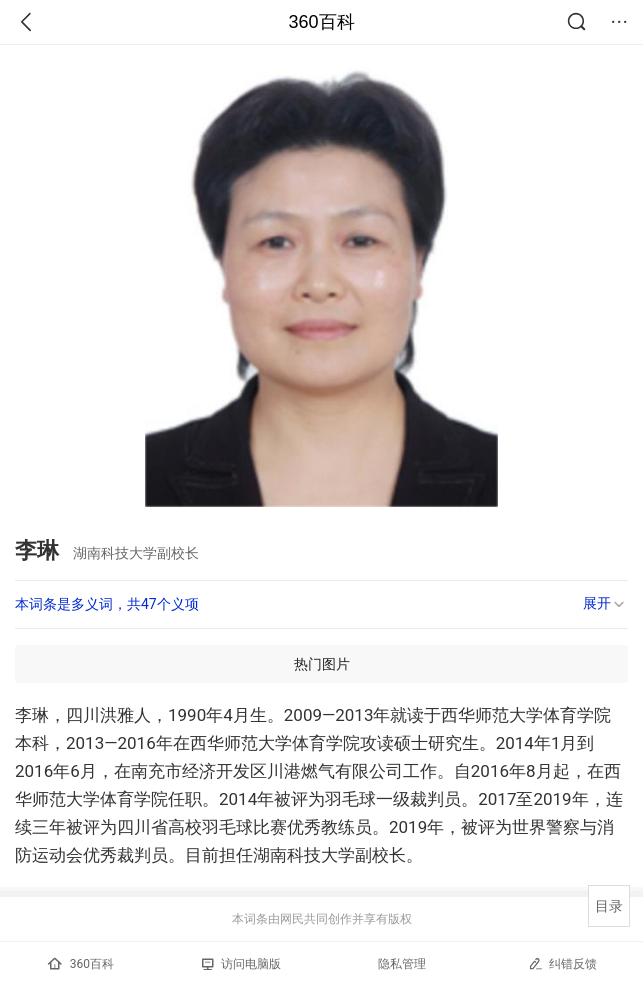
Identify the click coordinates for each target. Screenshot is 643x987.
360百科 (321, 22)
